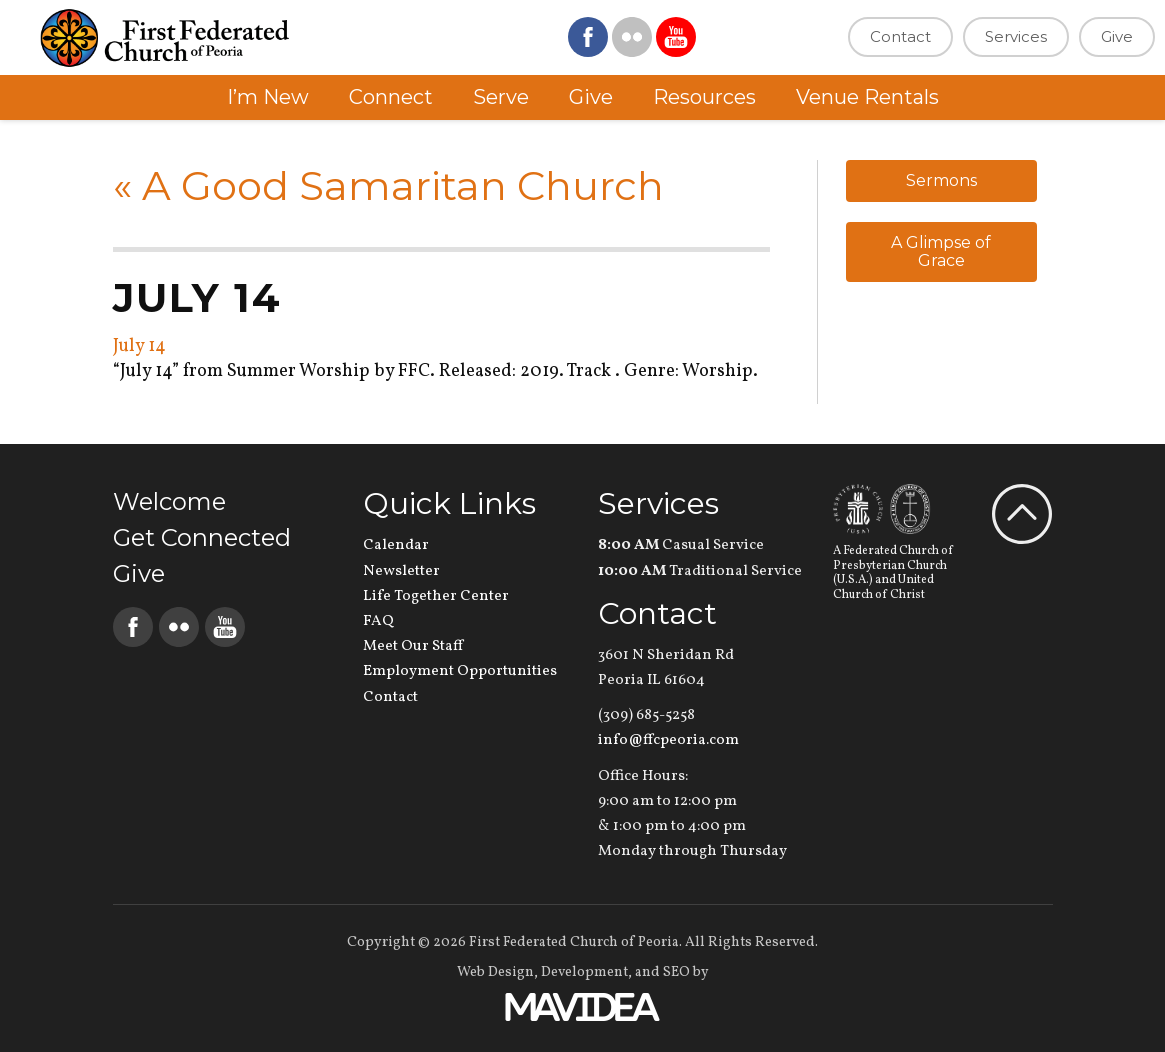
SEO (676, 972)
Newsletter (401, 571)
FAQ (378, 621)
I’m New (268, 97)
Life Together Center (436, 596)
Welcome (169, 501)
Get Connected (202, 537)
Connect (391, 97)
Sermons (941, 180)
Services (1016, 36)
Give (1117, 36)
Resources (704, 97)
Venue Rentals (867, 97)
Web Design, (497, 972)
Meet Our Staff (413, 646)
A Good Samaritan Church (388, 185)
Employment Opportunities (460, 671)
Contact (900, 36)
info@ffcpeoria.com (668, 740)
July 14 (139, 346)
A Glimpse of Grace (941, 251)
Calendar (396, 545)
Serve (501, 97)
